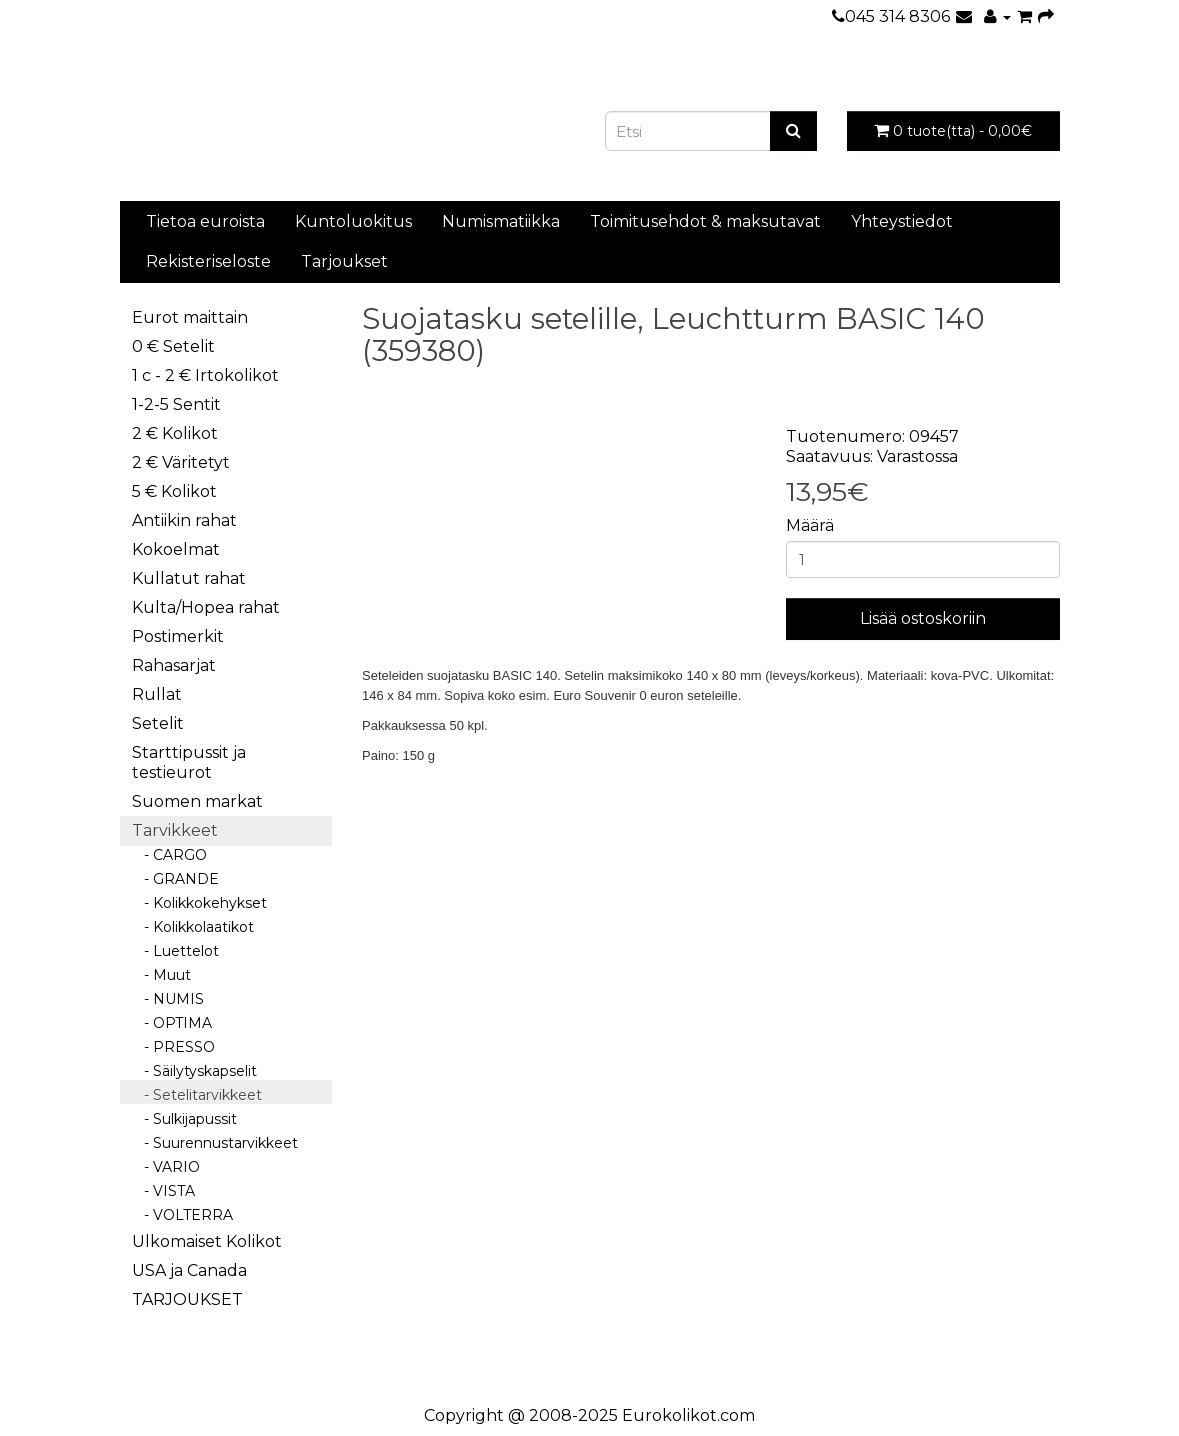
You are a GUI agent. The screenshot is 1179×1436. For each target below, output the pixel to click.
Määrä (810, 525)
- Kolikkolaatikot (193, 927)
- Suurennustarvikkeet (215, 1143)
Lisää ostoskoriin (923, 618)
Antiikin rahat (184, 520)
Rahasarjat (174, 665)
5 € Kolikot (174, 491)
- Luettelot (175, 951)
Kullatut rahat (189, 578)
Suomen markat (197, 801)
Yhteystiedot (902, 221)
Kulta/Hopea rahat (206, 607)
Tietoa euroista (205, 221)
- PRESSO (173, 1047)
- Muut (161, 975)
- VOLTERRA (182, 1215)
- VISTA (163, 1191)
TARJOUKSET (187, 1299)
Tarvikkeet (175, 830)
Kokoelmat (176, 549)
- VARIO (166, 1167)
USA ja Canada (189, 1270)
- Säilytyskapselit (194, 1071)
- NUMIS (168, 999)
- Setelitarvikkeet (197, 1095)
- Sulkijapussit (184, 1119)
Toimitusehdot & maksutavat (705, 221)
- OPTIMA (172, 1023)
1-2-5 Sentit (176, 404)
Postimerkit (178, 636)
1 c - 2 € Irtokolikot (205, 375)
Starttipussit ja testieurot (189, 762)
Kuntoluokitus (353, 221)
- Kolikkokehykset (199, 903)
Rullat (157, 694)
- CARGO (169, 855)
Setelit (158, 723)
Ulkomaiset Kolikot (207, 1241)
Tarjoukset (344, 261)
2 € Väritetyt (181, 462)
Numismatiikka (501, 221)
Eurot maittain (190, 317)
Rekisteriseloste (208, 261)
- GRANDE (175, 879)
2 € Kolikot (175, 433)
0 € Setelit (173, 346)
